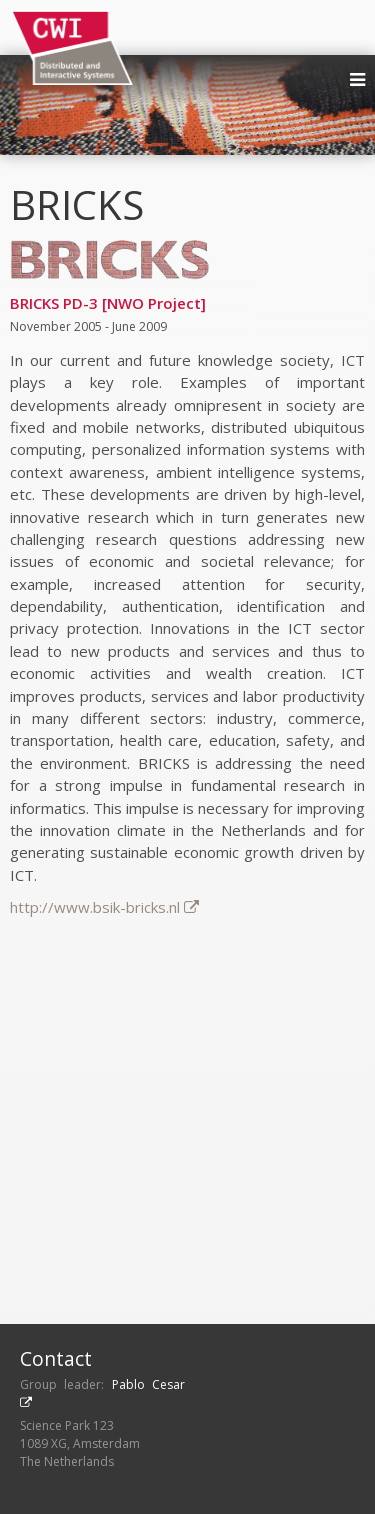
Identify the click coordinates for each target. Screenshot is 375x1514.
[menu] (357, 80)
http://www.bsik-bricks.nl (104, 907)
